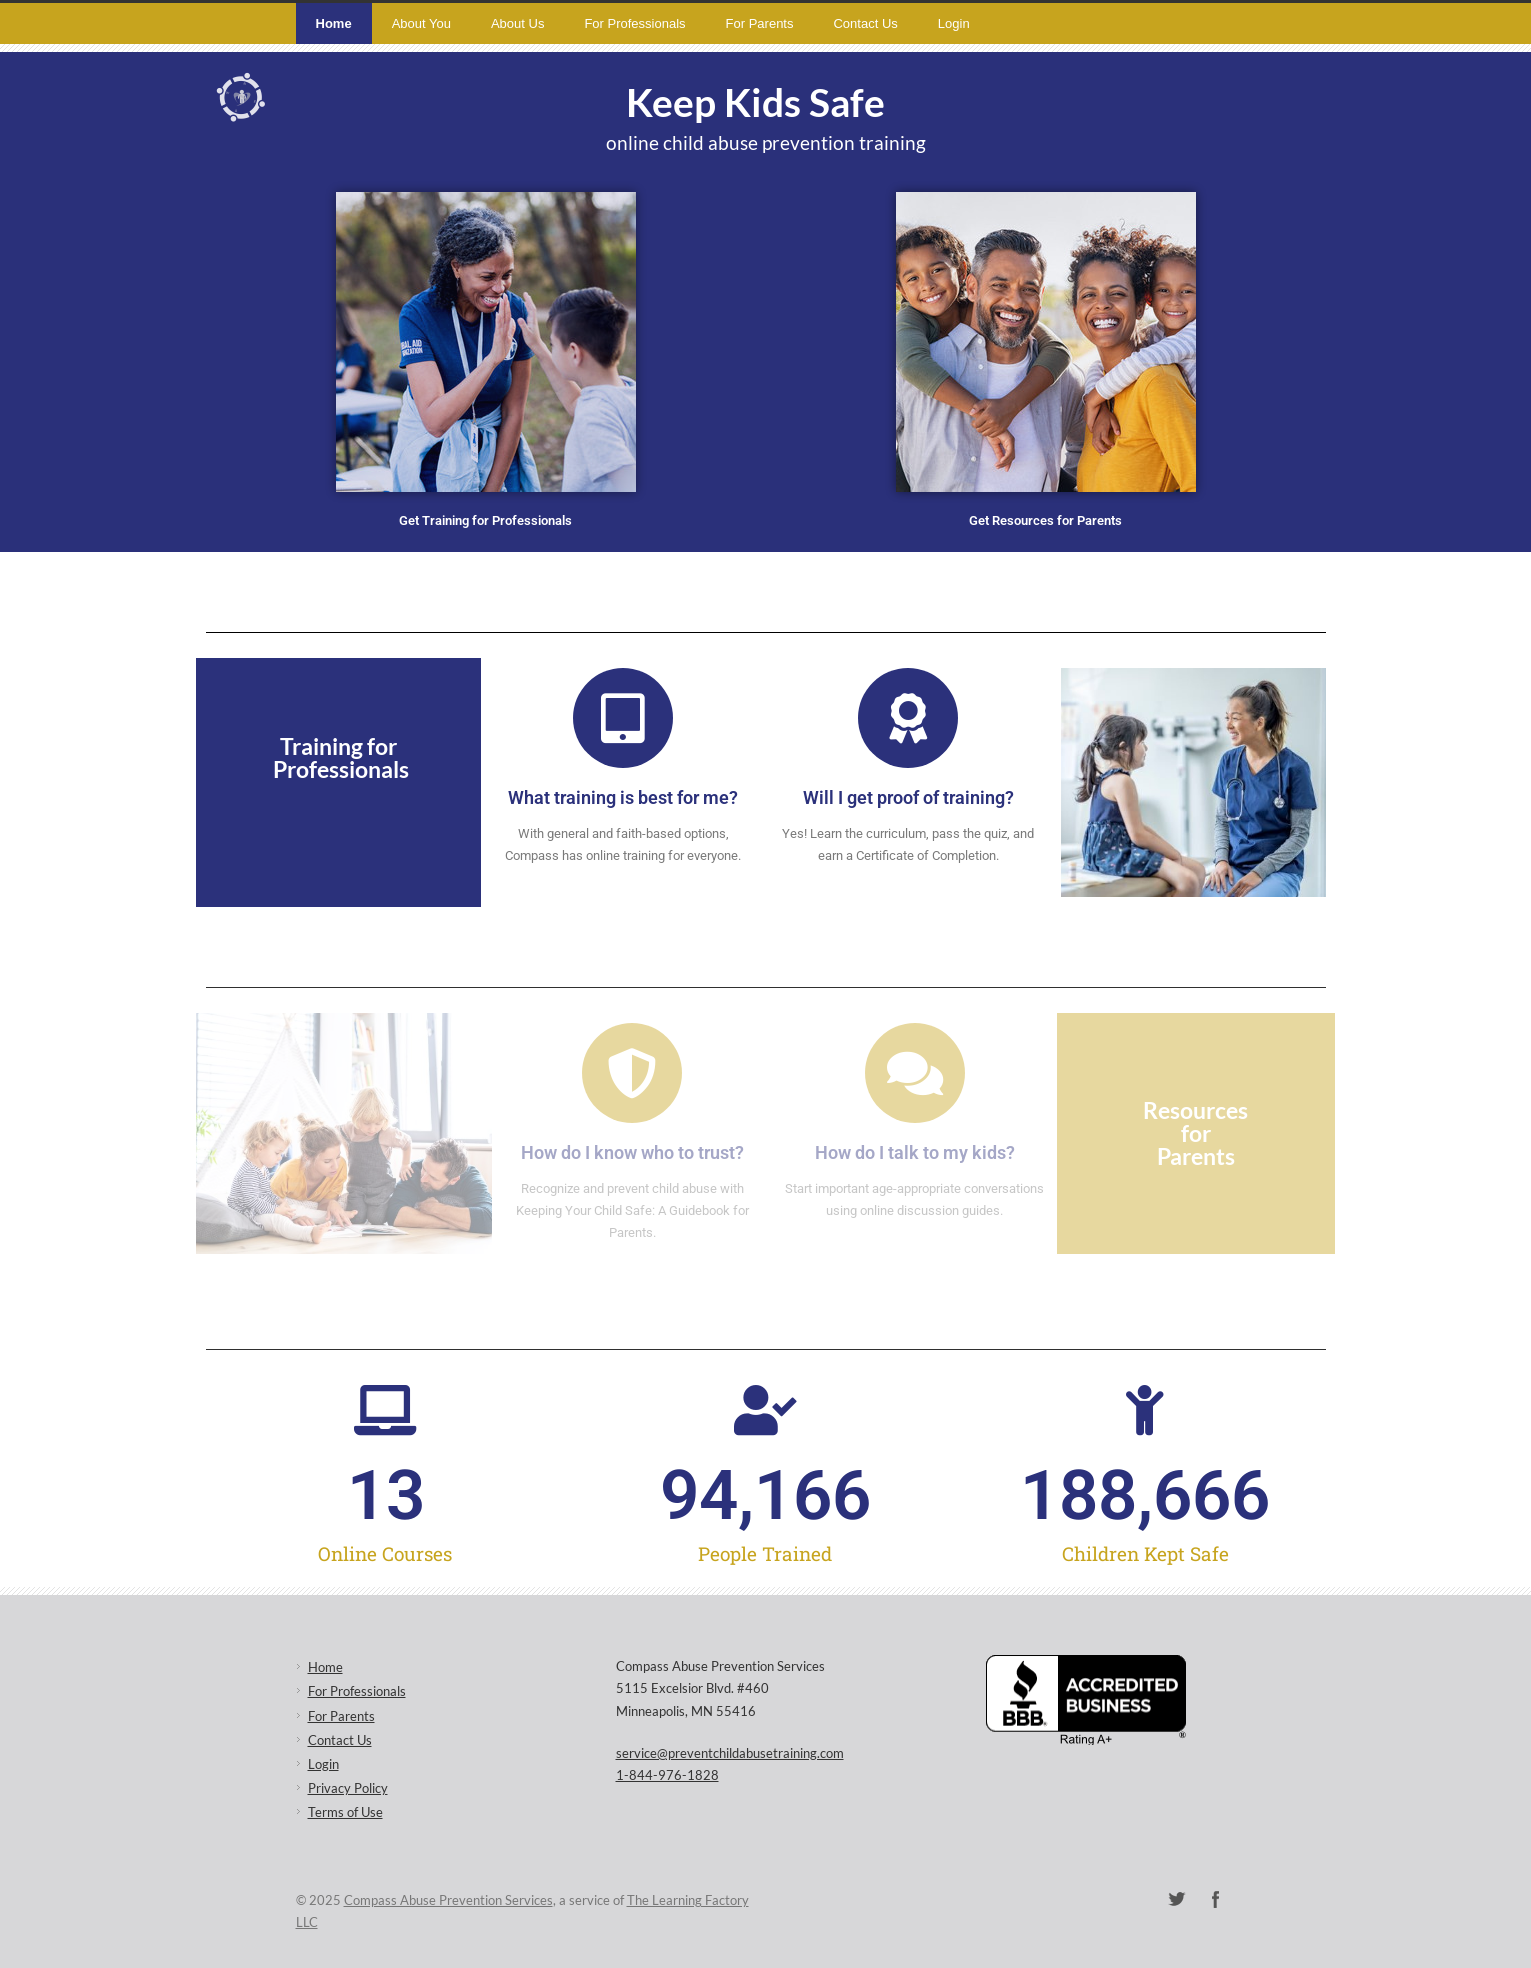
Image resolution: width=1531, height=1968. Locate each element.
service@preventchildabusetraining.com (730, 1753)
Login (954, 23)
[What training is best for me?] (623, 718)
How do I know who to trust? (632, 1152)
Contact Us (865, 23)
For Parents (760, 23)
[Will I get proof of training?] (908, 718)
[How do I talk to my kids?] (915, 1073)
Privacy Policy (348, 1788)
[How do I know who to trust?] (632, 1073)
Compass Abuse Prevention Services (448, 1900)
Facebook (1216, 1899)
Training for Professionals (341, 757)
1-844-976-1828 (667, 1775)
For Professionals (634, 23)
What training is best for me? (623, 797)
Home (334, 23)
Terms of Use (345, 1812)
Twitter (1176, 1899)
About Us (517, 23)
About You (421, 23)
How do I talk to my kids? (915, 1152)
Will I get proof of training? (908, 797)
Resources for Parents (1195, 1133)
